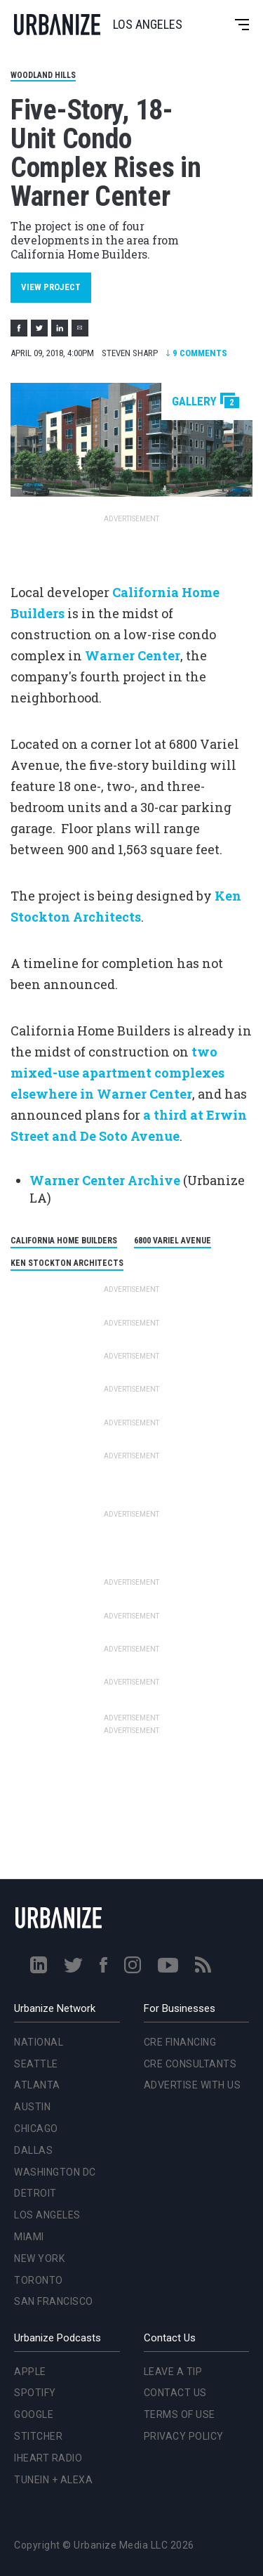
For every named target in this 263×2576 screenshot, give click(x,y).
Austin (32, 2106)
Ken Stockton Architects (67, 1263)
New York (39, 2258)
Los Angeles (47, 2215)
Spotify (35, 2392)
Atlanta (37, 2085)
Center (170, 1093)
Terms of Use (179, 2414)
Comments (196, 353)
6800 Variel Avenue (172, 1240)
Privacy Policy (184, 2436)
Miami (29, 2236)
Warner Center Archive (104, 1180)
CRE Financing (180, 2042)
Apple (30, 2371)
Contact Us (175, 2392)
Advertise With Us (192, 2085)
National (38, 2042)
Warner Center (132, 655)
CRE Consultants (190, 2064)
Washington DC (55, 2172)
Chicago (36, 2128)
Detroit (35, 2193)
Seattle (36, 2064)
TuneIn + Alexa (53, 2479)
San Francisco (53, 2301)
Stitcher (38, 2436)
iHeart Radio (48, 2458)
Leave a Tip (173, 2371)
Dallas (33, 2150)
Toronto (38, 2280)
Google (33, 2414)
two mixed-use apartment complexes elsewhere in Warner (117, 1072)
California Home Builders (64, 1240)
